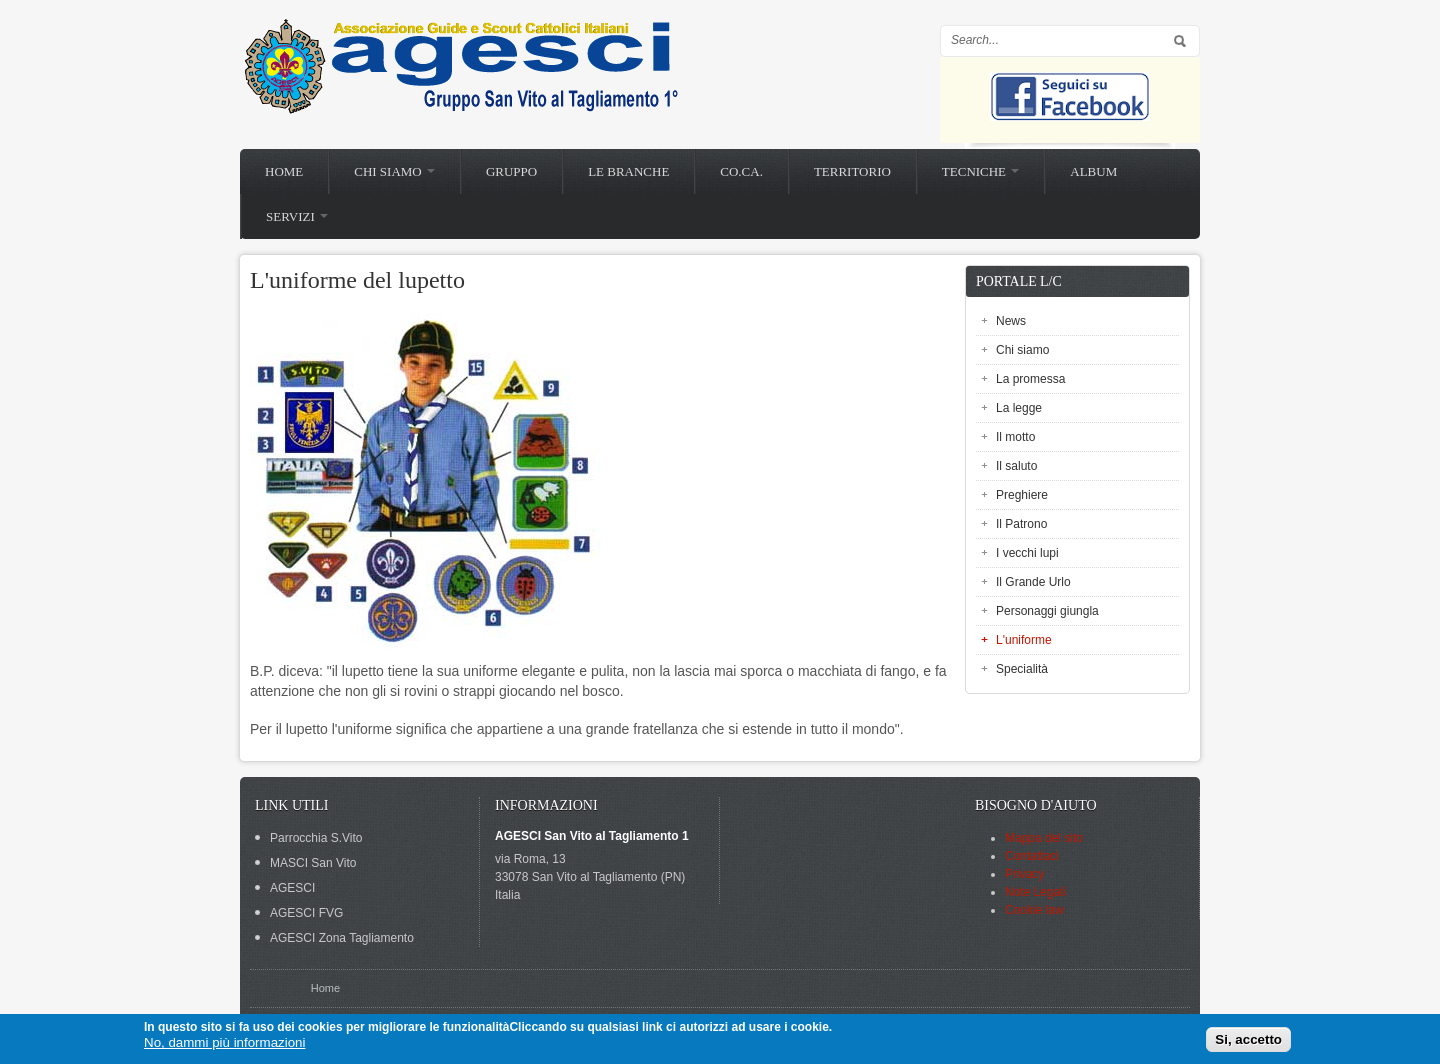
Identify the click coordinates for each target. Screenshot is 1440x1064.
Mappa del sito (1044, 838)
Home (284, 171)
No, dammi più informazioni (224, 1042)
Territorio (852, 171)
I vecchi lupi (1027, 553)
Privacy (1024, 874)
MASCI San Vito (313, 863)
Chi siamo (394, 171)
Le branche (628, 171)
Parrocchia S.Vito (316, 838)
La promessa (1030, 379)
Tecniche (980, 171)
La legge (1019, 408)
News (1011, 321)
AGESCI (292, 888)
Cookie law (1034, 910)
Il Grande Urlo (1033, 582)
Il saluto (1016, 466)
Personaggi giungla (1047, 611)
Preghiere (1022, 495)
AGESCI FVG (306, 913)
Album (1093, 171)
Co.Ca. (741, 171)
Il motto (1015, 437)
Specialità (1022, 669)
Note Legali (1035, 892)
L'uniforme (1024, 640)
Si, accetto (1248, 1039)
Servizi (297, 216)
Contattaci (1032, 856)
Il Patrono (1021, 524)
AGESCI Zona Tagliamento (342, 938)
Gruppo (511, 171)
